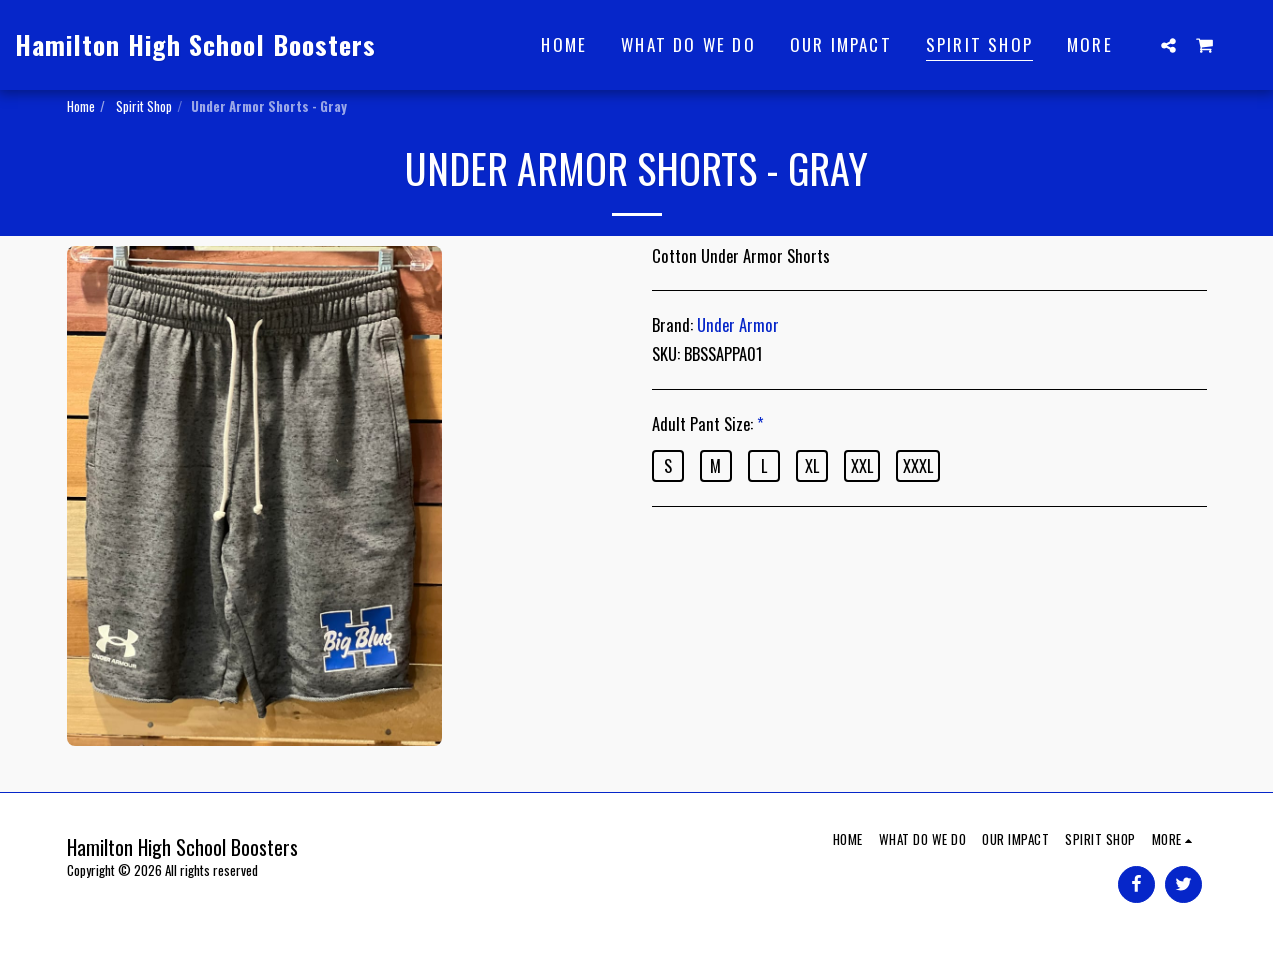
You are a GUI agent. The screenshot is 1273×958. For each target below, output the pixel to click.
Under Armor (738, 324)
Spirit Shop (142, 106)
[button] (1168, 45)
